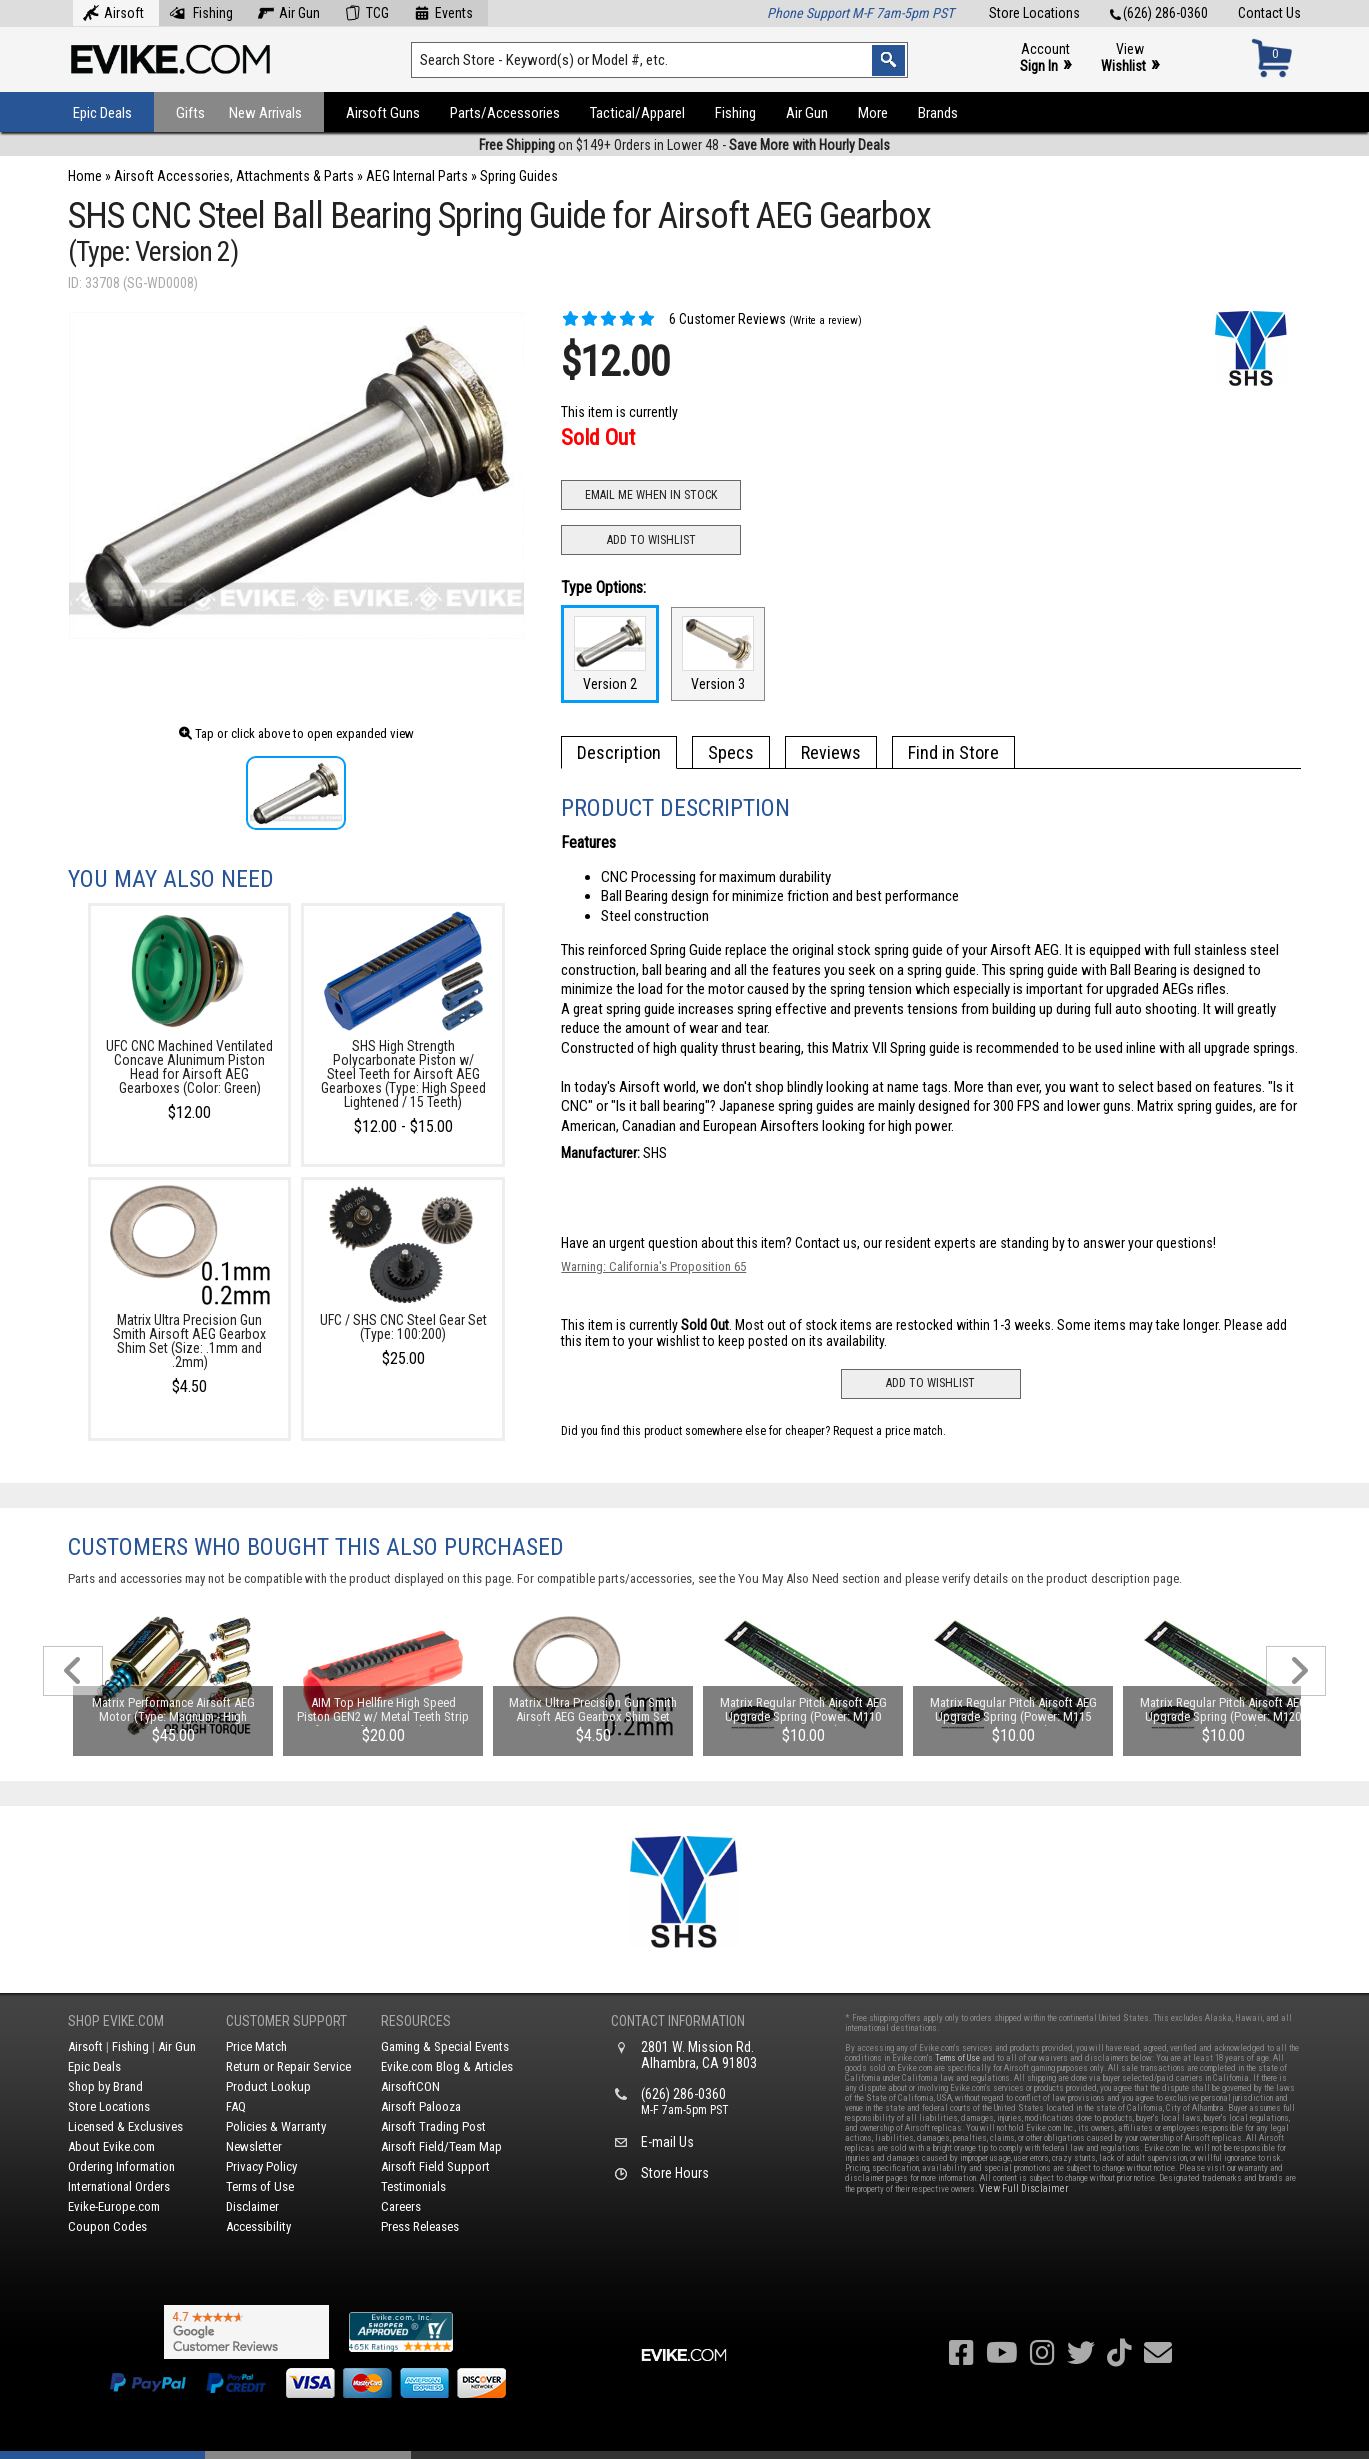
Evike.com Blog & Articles (447, 2066)
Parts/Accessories (505, 113)
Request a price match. (889, 1431)
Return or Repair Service (288, 2066)
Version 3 (718, 654)
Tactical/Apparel (637, 113)
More (873, 113)
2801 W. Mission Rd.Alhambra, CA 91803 (699, 2055)
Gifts (190, 113)
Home (85, 176)
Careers (401, 2206)
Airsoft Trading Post (433, 2126)
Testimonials (413, 2186)
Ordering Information (121, 2166)
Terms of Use (260, 2186)
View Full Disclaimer (1023, 2188)
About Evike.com (111, 2146)
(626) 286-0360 (1159, 13)
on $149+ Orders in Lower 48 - (684, 145)
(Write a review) (825, 320)
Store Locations (1034, 13)
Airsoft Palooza (421, 2106)
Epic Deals (102, 113)
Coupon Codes (107, 2226)
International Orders (119, 2186)
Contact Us (1269, 13)
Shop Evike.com (116, 2021)
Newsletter (254, 2146)
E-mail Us (667, 2142)
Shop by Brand (105, 2086)
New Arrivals (265, 113)
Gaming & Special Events (445, 2046)
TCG (367, 11)
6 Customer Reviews (673, 319)
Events (443, 11)
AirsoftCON (410, 2086)
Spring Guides (519, 176)
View (1130, 58)
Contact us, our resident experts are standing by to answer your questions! (1005, 1243)
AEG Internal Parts (417, 176)
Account (1045, 58)
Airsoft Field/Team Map (441, 2146)
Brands (938, 113)
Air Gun (289, 11)
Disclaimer (252, 2206)
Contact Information (678, 2021)
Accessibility (258, 2226)
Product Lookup (268, 2086)
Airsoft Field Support (435, 2166)
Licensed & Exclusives (125, 2126)
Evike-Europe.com (114, 2206)
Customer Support (286, 2021)
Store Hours (675, 2173)
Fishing (201, 11)
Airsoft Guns (383, 113)
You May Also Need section (809, 1578)
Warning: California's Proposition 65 (653, 1266)
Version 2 (610, 654)
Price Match (256, 2046)
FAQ (236, 2106)
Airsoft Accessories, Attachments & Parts (234, 176)
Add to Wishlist (651, 540)
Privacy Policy (261, 2166)
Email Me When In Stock (651, 495)
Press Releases (420, 2226)
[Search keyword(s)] (659, 60)
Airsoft (113, 11)
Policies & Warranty (276, 2126)
